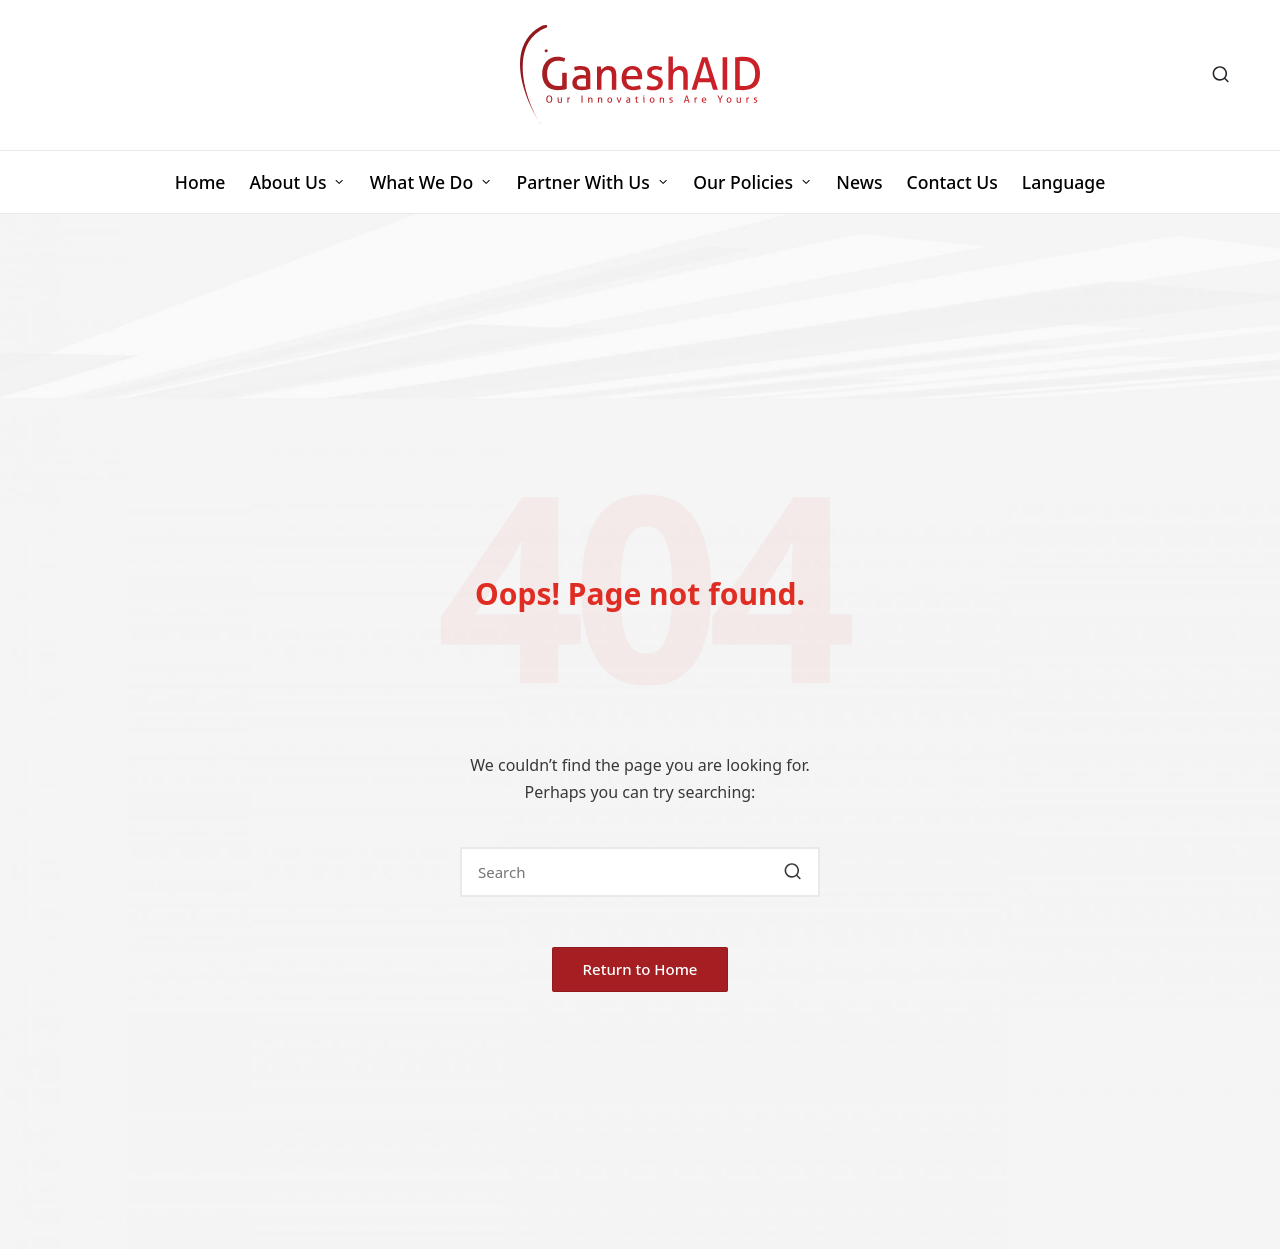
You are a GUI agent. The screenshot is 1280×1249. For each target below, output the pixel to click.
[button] (792, 872)
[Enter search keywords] (640, 872)
